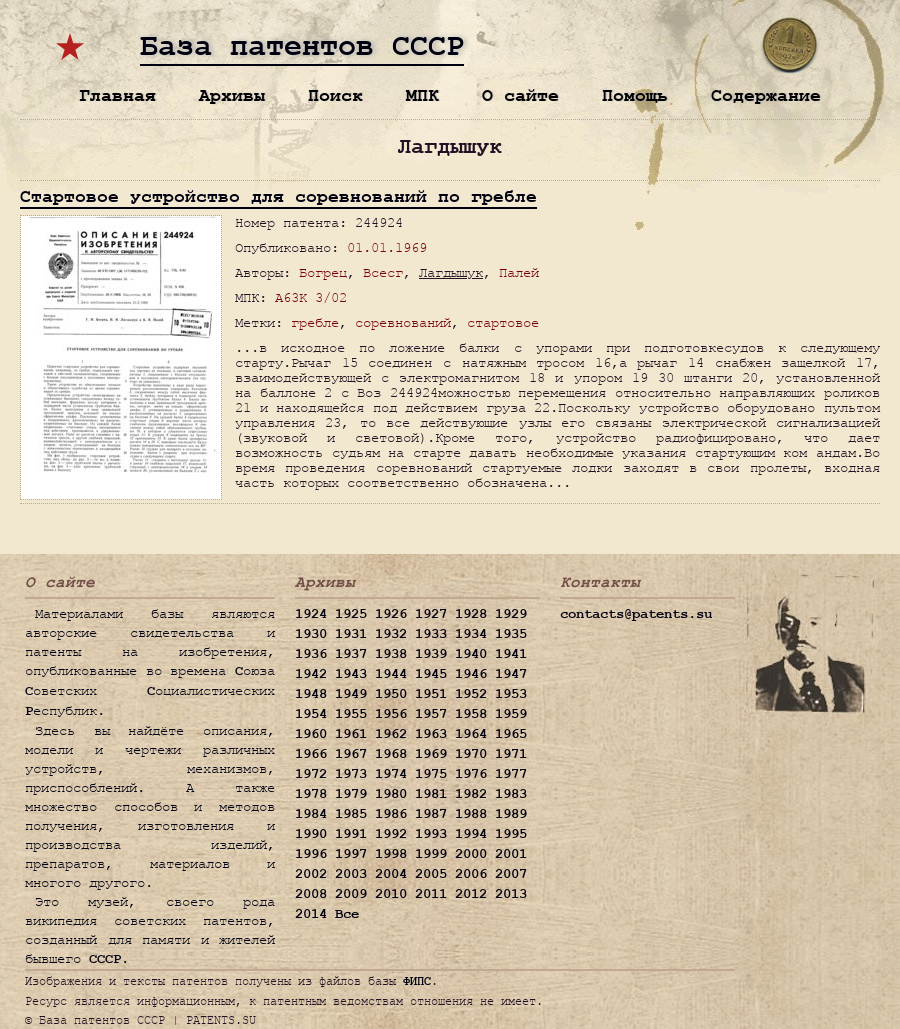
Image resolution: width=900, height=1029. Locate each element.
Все (347, 914)
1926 (391, 614)
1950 (391, 694)
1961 (351, 734)
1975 (431, 774)
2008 (311, 894)
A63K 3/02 (311, 297)
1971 (511, 754)
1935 (511, 634)
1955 (351, 714)
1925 (351, 614)
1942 (311, 674)
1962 (391, 734)
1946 (471, 674)
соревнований (403, 322)
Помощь (635, 95)
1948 (311, 694)
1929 (511, 614)
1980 (391, 794)
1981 (431, 794)
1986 (391, 814)
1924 (311, 614)
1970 (471, 754)
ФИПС (417, 981)
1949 (351, 694)
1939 (431, 654)
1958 (471, 714)
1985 (351, 814)
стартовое (503, 322)
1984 (311, 814)
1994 (471, 834)
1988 (471, 814)
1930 (311, 634)
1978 (311, 794)
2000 (471, 854)
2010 (391, 894)
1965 (511, 734)
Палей (519, 272)
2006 (471, 874)
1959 (511, 714)
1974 (391, 774)
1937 (351, 654)
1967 (351, 754)
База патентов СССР (302, 47)
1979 (351, 794)
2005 (431, 874)
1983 (511, 794)
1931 (351, 634)
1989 (511, 814)
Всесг (383, 272)
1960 (311, 734)
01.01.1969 (387, 247)
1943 (351, 674)
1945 (431, 674)
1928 (471, 614)
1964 (471, 734)
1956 (391, 714)
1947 (511, 674)
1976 (471, 774)
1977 (511, 774)
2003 (351, 874)
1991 (351, 834)
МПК (422, 95)
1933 (431, 634)
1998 (391, 854)
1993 (431, 834)
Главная (117, 95)
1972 (311, 774)
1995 (511, 834)
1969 (431, 754)
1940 (471, 654)
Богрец (323, 272)
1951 (431, 694)
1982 (471, 794)
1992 (391, 834)
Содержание (766, 95)
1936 (311, 654)
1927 (431, 614)
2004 (391, 874)
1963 (431, 734)
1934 (471, 634)
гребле (315, 322)
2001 (511, 854)
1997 (351, 854)
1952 (471, 694)
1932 (391, 634)
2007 (511, 874)
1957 (431, 714)
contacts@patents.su (636, 614)
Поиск (335, 95)
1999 (431, 854)
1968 (391, 754)
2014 (311, 914)
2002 (311, 874)
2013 (511, 894)
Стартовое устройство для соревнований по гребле (278, 196)
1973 (351, 774)
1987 (431, 814)
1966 (311, 754)
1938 (391, 654)
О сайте (520, 95)
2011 (431, 894)
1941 (511, 654)
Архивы (232, 95)
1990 (311, 834)
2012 (471, 894)
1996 (311, 854)
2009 (351, 894)
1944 (391, 674)
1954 (311, 714)
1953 (511, 694)
